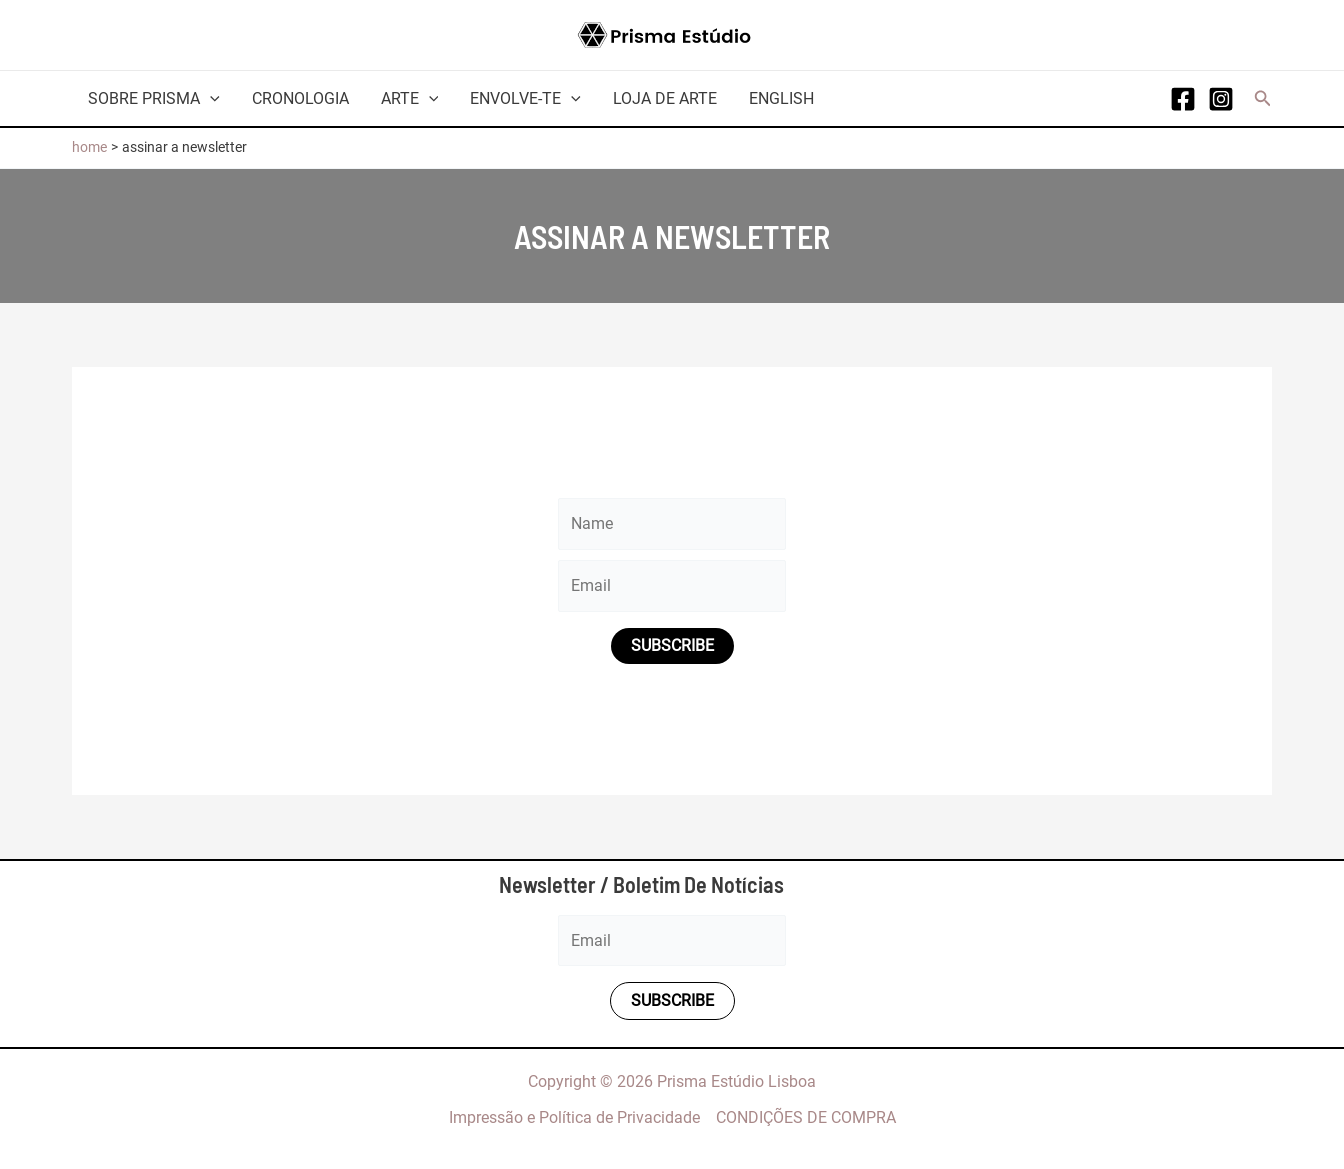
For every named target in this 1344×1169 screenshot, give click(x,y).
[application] (210, 98)
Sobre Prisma (154, 98)
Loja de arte (665, 98)
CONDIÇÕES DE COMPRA (806, 1117)
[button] (1263, 98)
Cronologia (300, 98)
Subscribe (672, 645)
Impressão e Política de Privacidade (574, 1117)
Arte (410, 98)
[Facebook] (1183, 99)
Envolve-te (525, 98)
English (781, 98)
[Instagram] (1221, 99)
